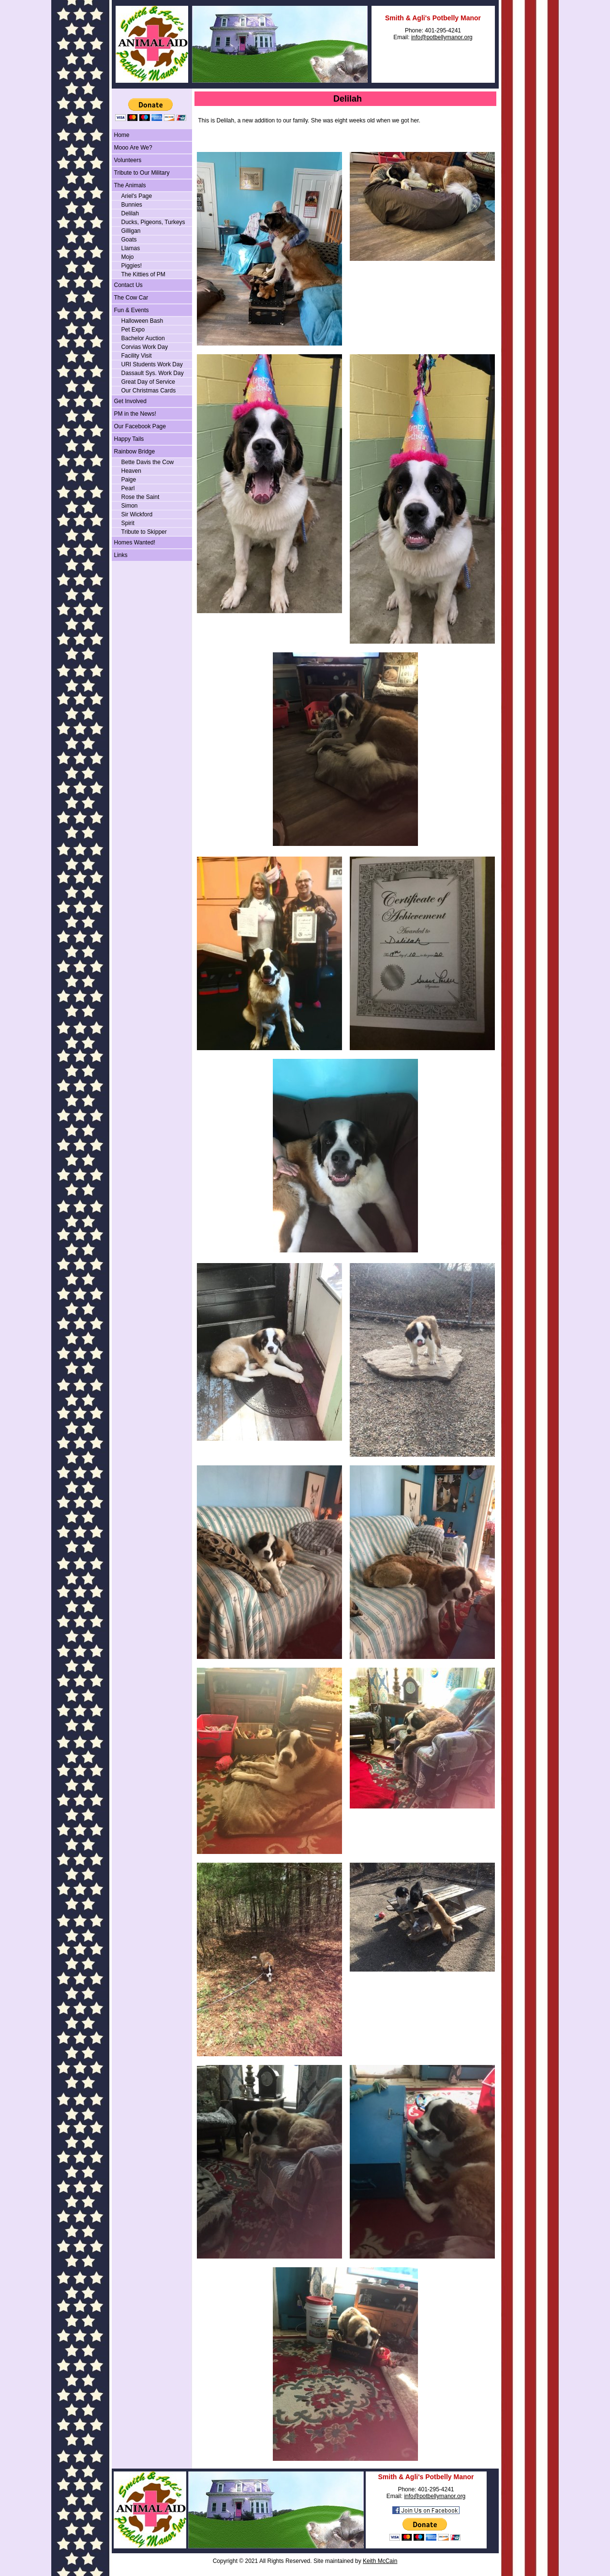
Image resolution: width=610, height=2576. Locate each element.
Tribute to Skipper (144, 531)
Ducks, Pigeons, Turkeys (153, 222)
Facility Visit (136, 355)
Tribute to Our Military (142, 172)
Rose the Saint (140, 497)
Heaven (131, 470)
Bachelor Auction (143, 338)
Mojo (127, 257)
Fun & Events (131, 310)
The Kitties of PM (143, 274)
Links (121, 555)
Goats (129, 239)
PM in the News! (135, 413)
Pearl (128, 488)
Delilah (130, 213)
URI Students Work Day (152, 364)
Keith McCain (380, 2561)
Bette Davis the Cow (147, 462)
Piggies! (131, 265)
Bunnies (131, 204)
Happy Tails (129, 439)
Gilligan (131, 230)
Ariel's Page (136, 196)
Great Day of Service (148, 381)
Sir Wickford (137, 514)
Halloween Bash (142, 320)
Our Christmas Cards (148, 390)
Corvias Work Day (144, 347)
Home (122, 135)
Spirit (127, 523)
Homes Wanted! (135, 542)
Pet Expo (133, 329)
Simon (129, 505)
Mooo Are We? (133, 147)
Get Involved (130, 401)
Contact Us (128, 285)
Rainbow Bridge (134, 451)
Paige (128, 479)
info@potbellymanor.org (442, 37)
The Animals (130, 185)
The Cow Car (131, 297)
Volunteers (128, 160)
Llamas (130, 248)
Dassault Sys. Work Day (152, 373)
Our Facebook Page (140, 426)
